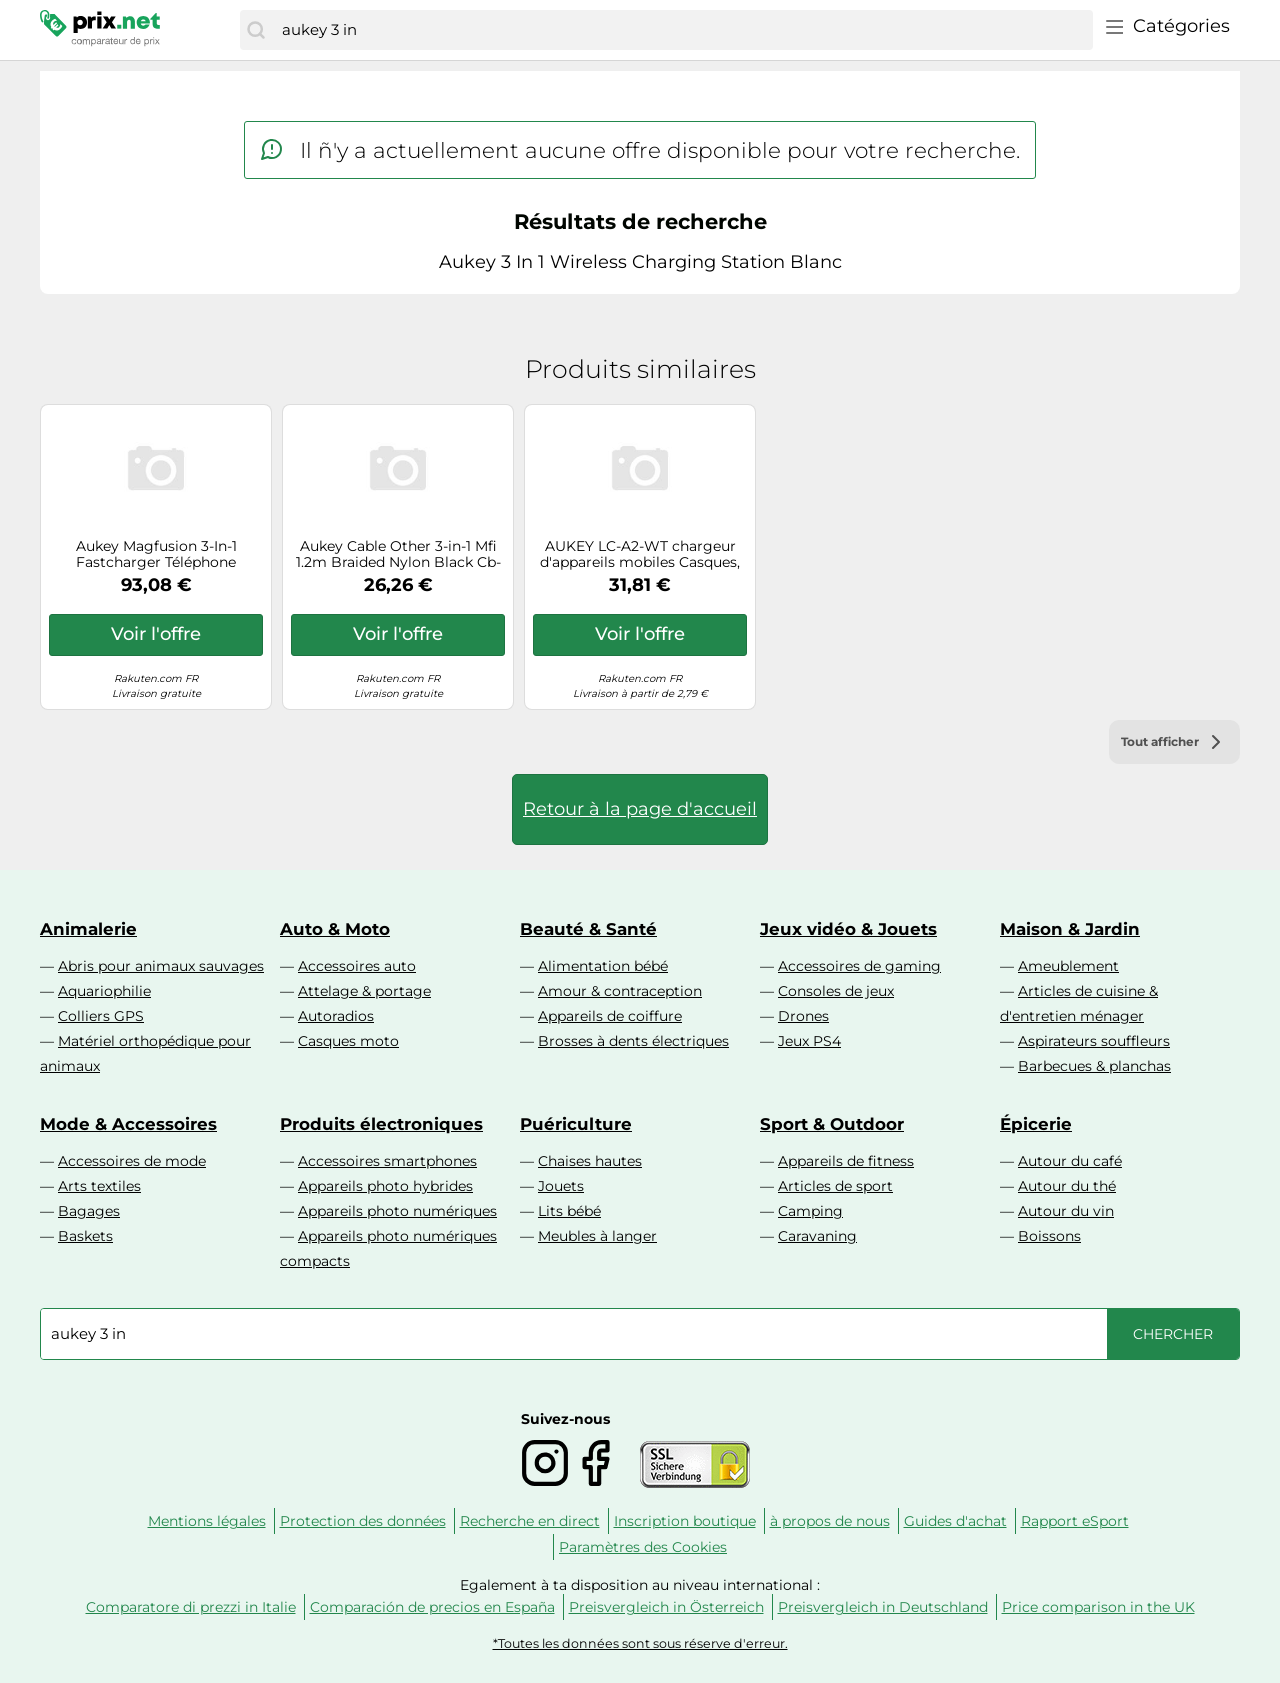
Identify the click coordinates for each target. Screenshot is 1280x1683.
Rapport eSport (1075, 1521)
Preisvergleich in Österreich (666, 1607)
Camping (810, 1211)
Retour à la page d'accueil (640, 809)
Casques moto (348, 1041)
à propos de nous (830, 1521)
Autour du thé (1067, 1186)
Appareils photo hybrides (385, 1186)
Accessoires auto (357, 966)
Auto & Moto (335, 929)
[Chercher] (256, 30)
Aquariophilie (104, 991)
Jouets (561, 1186)
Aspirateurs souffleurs (1094, 1041)
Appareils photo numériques (397, 1211)
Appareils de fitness (846, 1161)
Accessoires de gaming (859, 966)
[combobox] (682, 30)
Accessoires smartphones (387, 1161)
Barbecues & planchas (1094, 1066)
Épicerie (1036, 1124)
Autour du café (1070, 1161)
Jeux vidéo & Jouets (848, 929)
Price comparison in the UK (1098, 1607)
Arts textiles (99, 1186)
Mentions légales (207, 1521)
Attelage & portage (364, 991)
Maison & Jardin (1070, 929)
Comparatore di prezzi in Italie (191, 1607)
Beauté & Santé (588, 929)
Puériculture (576, 1124)
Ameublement (1068, 966)
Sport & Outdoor (832, 1124)
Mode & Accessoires (128, 1124)
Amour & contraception (620, 991)
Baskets (85, 1236)
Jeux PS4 (809, 1041)
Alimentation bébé (603, 966)
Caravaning (817, 1236)
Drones (803, 1016)
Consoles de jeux (836, 991)
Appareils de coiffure (610, 1016)
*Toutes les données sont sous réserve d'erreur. (640, 1643)
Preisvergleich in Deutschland (883, 1607)
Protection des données (363, 1521)
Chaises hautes (590, 1161)
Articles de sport (835, 1186)
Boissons (1049, 1236)
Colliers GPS (101, 1016)
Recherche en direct (530, 1521)
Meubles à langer (597, 1236)
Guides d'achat (955, 1521)
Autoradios (336, 1016)
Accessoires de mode (132, 1161)
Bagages (89, 1211)
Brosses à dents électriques (633, 1041)
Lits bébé (569, 1211)
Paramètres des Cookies (643, 1547)
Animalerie (88, 929)
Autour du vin (1066, 1211)
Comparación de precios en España (432, 1607)
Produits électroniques (381, 1124)
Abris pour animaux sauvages (161, 966)
